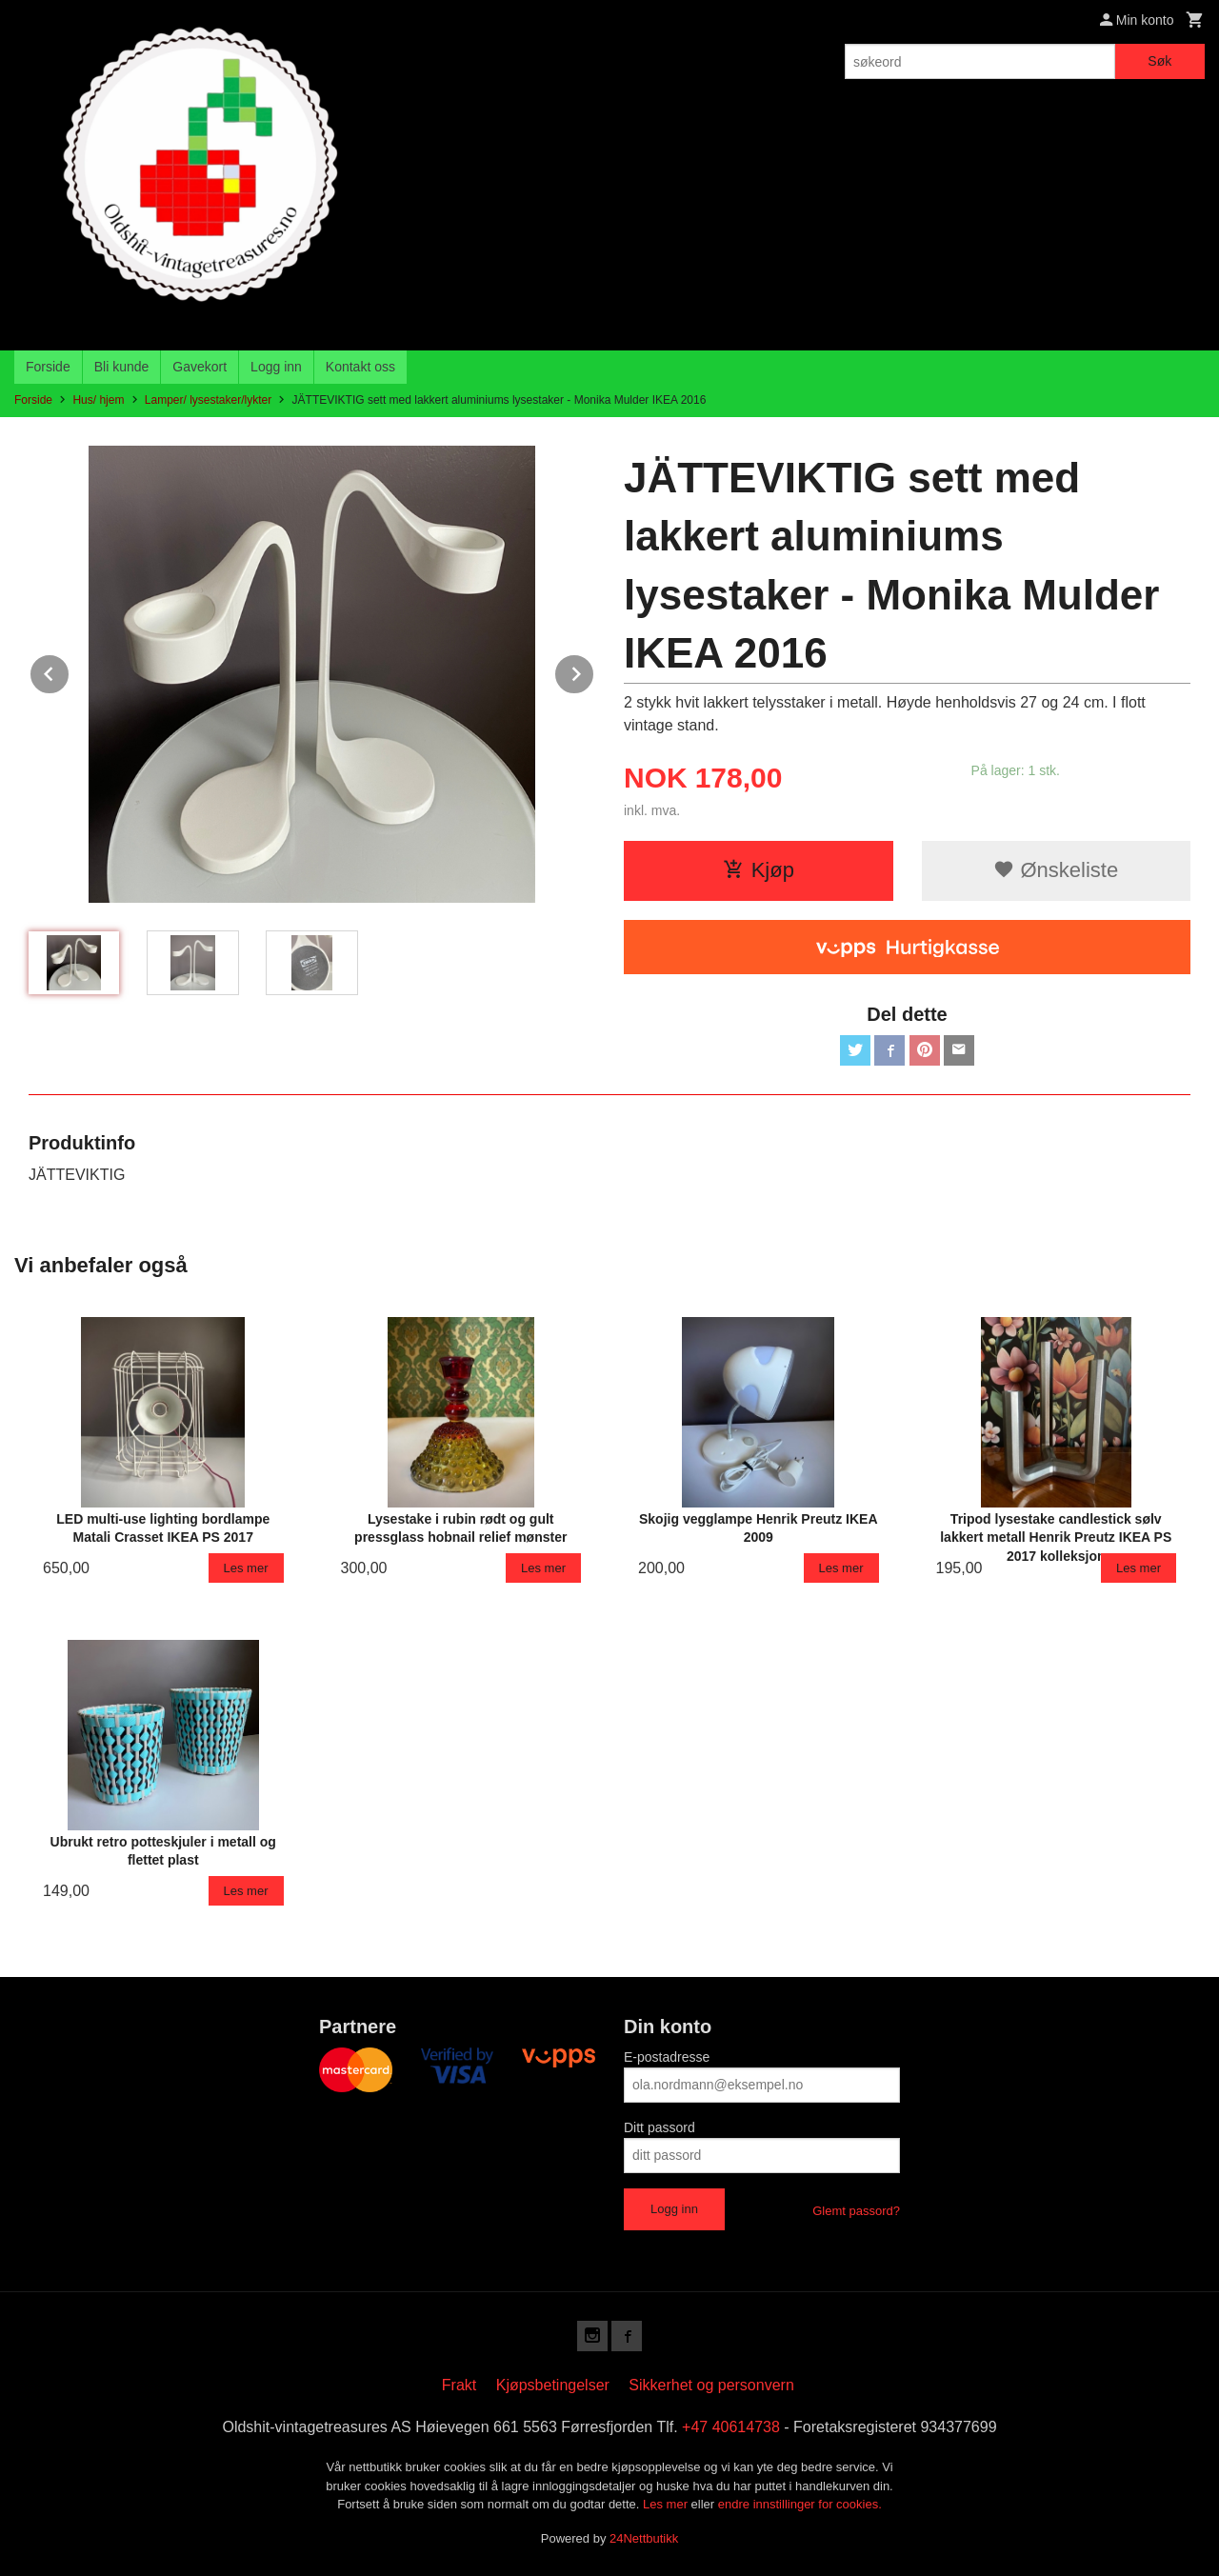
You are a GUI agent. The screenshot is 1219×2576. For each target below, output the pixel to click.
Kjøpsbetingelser (553, 2385)
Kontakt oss (360, 366)
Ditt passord (659, 2127)
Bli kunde (122, 366)
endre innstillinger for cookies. (800, 2504)
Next (594, 671)
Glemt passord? (856, 2211)
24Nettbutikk (644, 2538)
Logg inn (276, 366)
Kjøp (758, 870)
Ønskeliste (1055, 870)
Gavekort (199, 366)
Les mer (667, 2504)
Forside (48, 366)
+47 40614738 (731, 2427)
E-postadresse (666, 2057)
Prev (69, 671)
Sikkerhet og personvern (711, 2385)
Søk (1159, 61)
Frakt (459, 2385)
